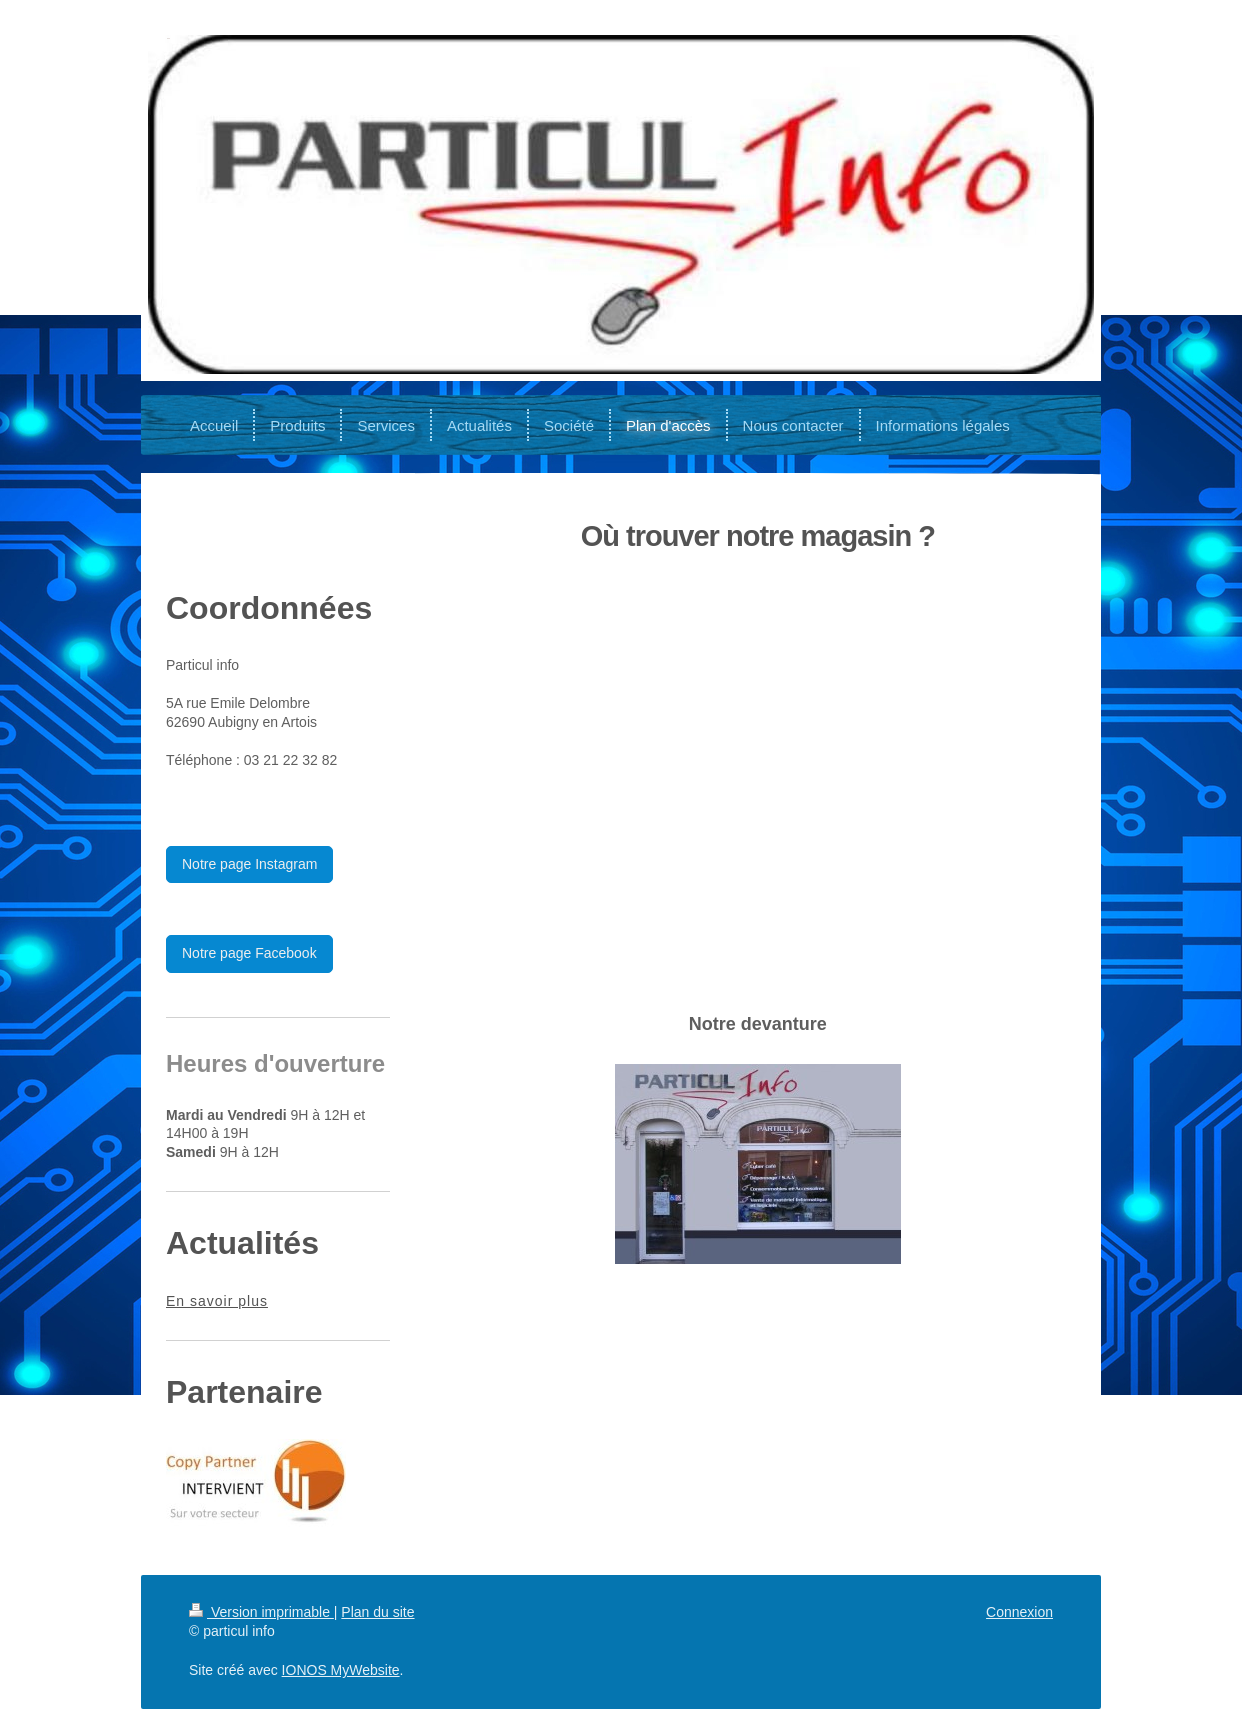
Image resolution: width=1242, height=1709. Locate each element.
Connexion (1019, 1612)
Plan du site (377, 1612)
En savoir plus (217, 1301)
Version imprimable (261, 1612)
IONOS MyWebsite (341, 1670)
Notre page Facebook (249, 953)
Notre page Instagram (249, 864)
